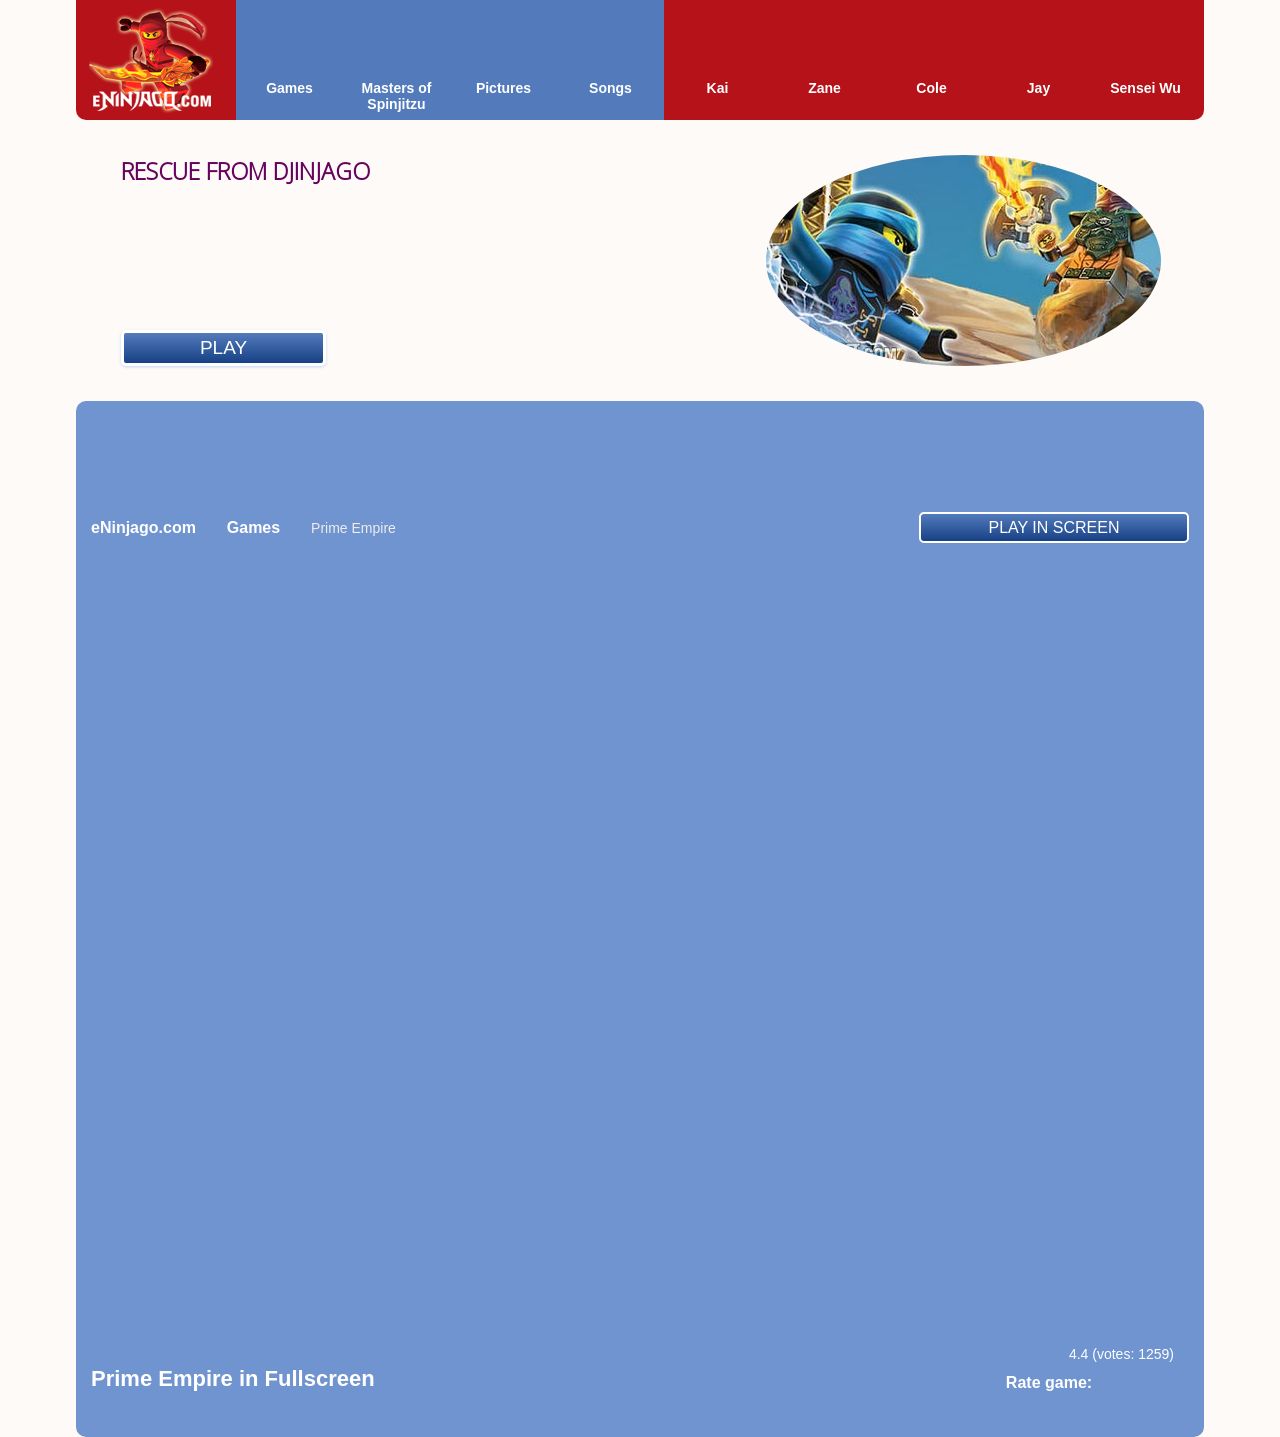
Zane (824, 88)
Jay (1038, 88)
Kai (718, 88)
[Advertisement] (640, 456)
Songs (610, 88)
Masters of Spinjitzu (396, 96)
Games (289, 88)
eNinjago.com (143, 527)
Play (223, 347)
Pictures (503, 88)
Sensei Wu (1145, 88)
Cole (931, 88)
